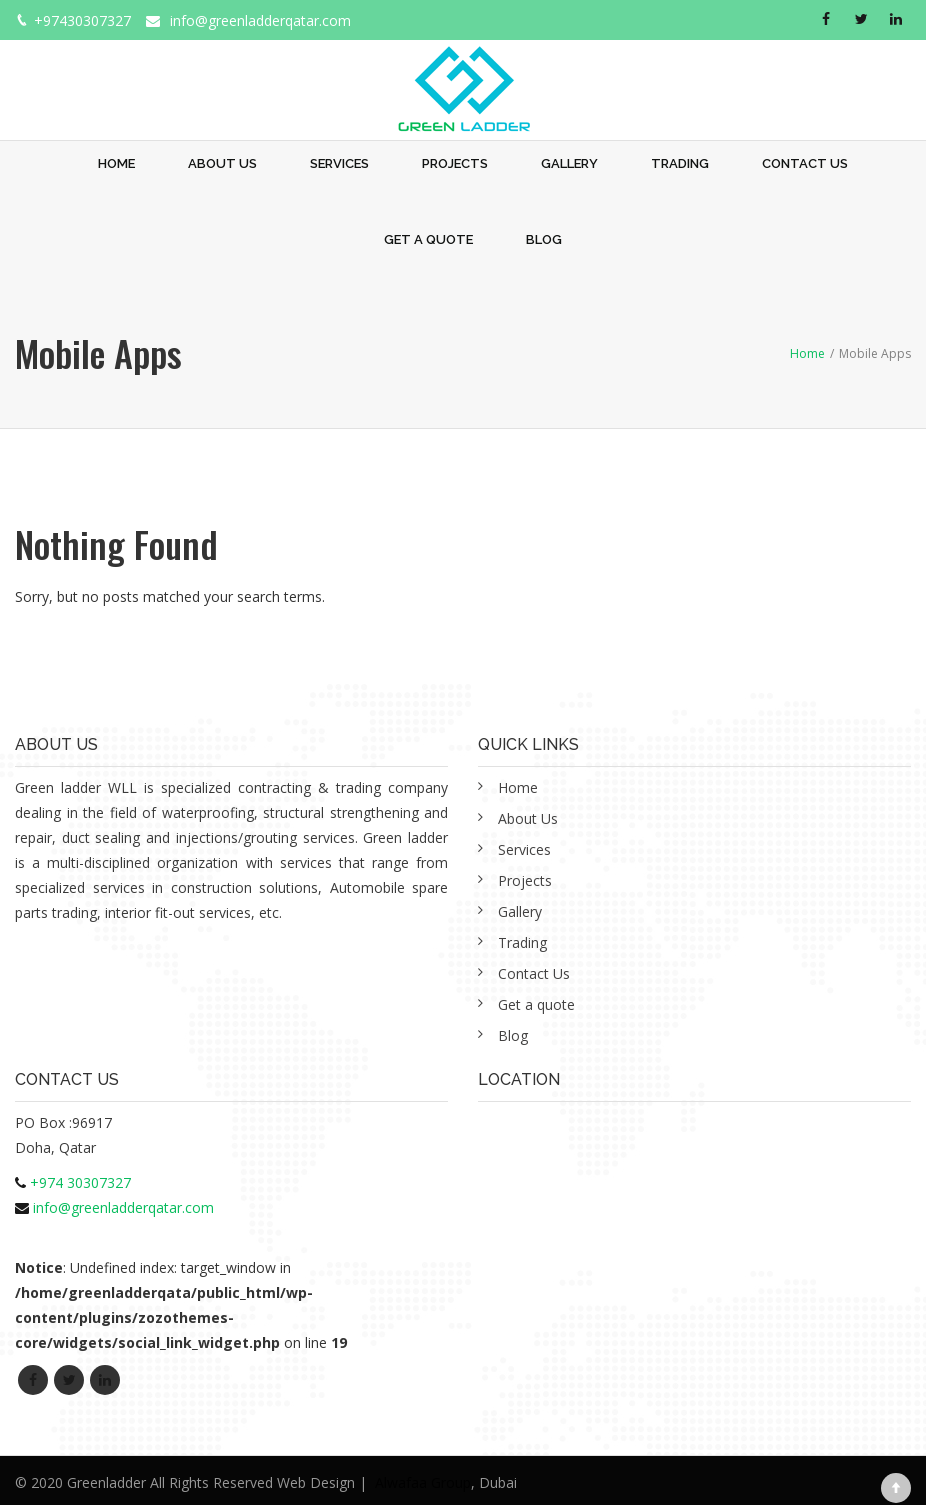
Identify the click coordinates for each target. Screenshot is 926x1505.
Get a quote (428, 239)
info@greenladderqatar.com (260, 20)
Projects (455, 163)
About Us (222, 163)
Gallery (569, 163)
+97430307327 (82, 20)
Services (339, 163)
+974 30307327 (80, 1182)
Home (116, 163)
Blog (544, 239)
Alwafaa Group (423, 1482)
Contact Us (805, 163)
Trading (680, 163)
